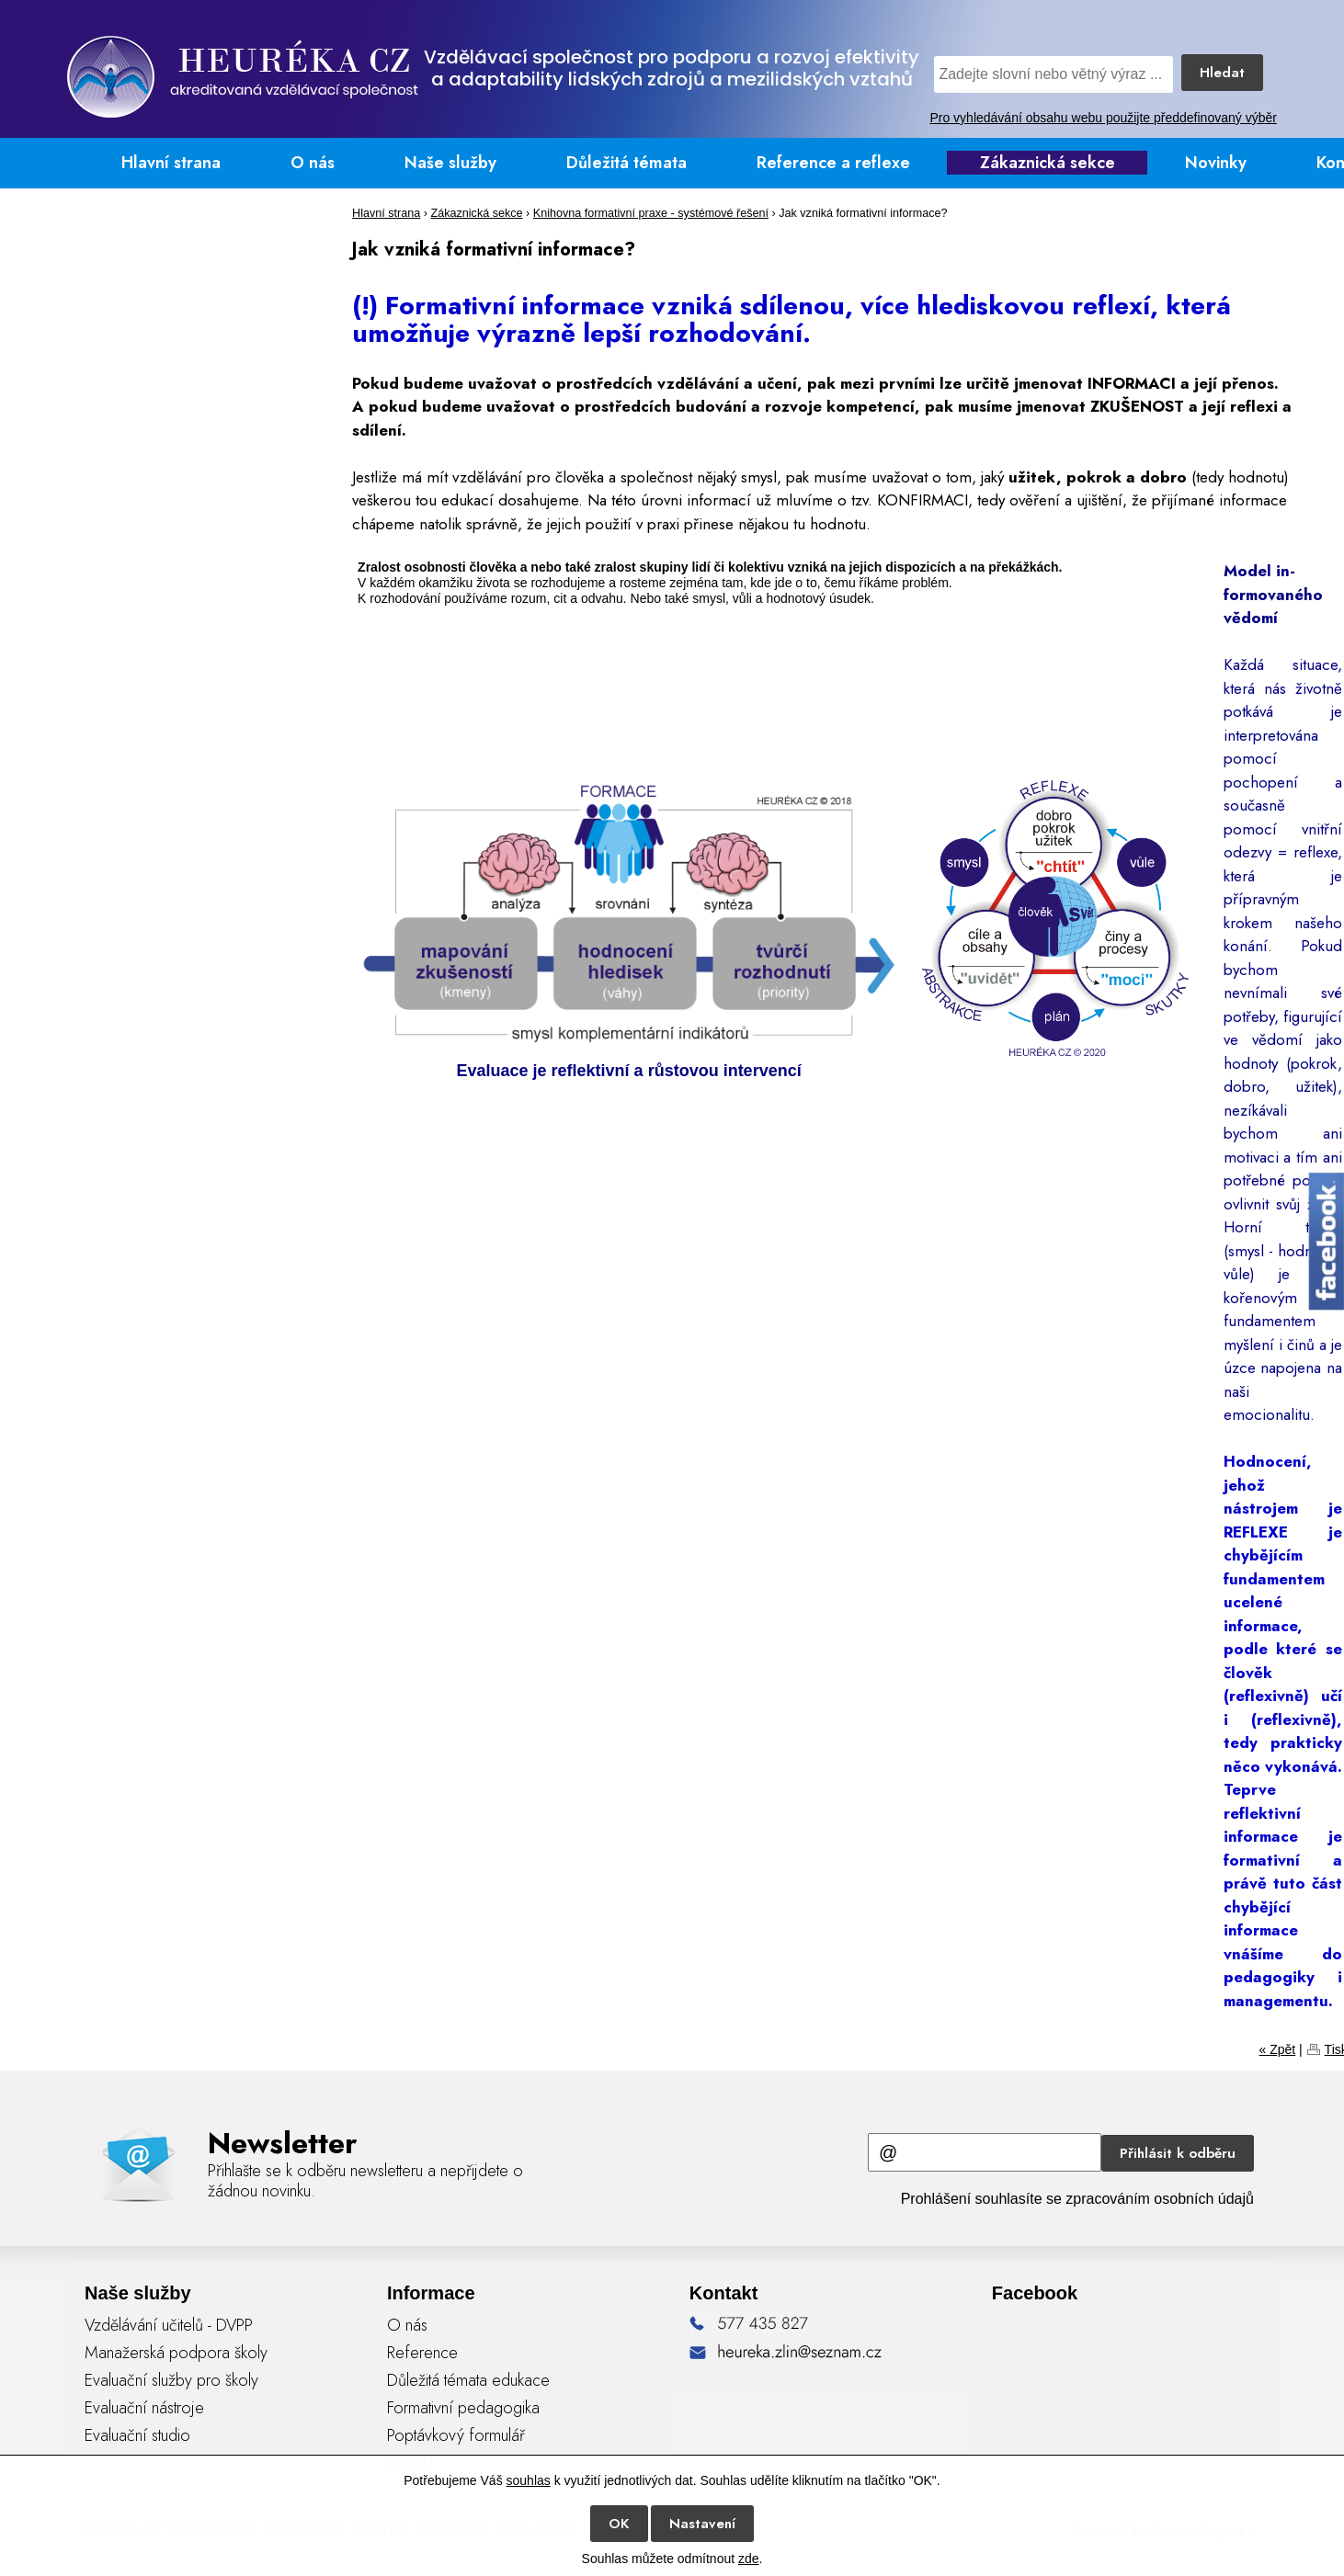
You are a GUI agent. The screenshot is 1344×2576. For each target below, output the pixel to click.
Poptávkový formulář (456, 2435)
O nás (312, 163)
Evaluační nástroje (144, 2408)
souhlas (529, 2480)
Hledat (1222, 72)
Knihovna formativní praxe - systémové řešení (651, 213)
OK (619, 2524)
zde (748, 2558)
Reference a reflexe (833, 163)
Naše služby (450, 163)
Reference (422, 2353)
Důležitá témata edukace (468, 2380)
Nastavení (702, 2524)
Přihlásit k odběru (1178, 2153)
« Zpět (1277, 2049)
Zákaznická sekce (1047, 163)
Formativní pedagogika (463, 2408)
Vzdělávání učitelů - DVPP (169, 2325)
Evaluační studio (137, 2435)
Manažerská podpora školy (176, 2353)
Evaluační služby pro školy (171, 2380)
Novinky (1216, 163)
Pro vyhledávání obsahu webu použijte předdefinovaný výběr (1102, 117)
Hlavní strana (171, 163)
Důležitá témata (626, 163)
